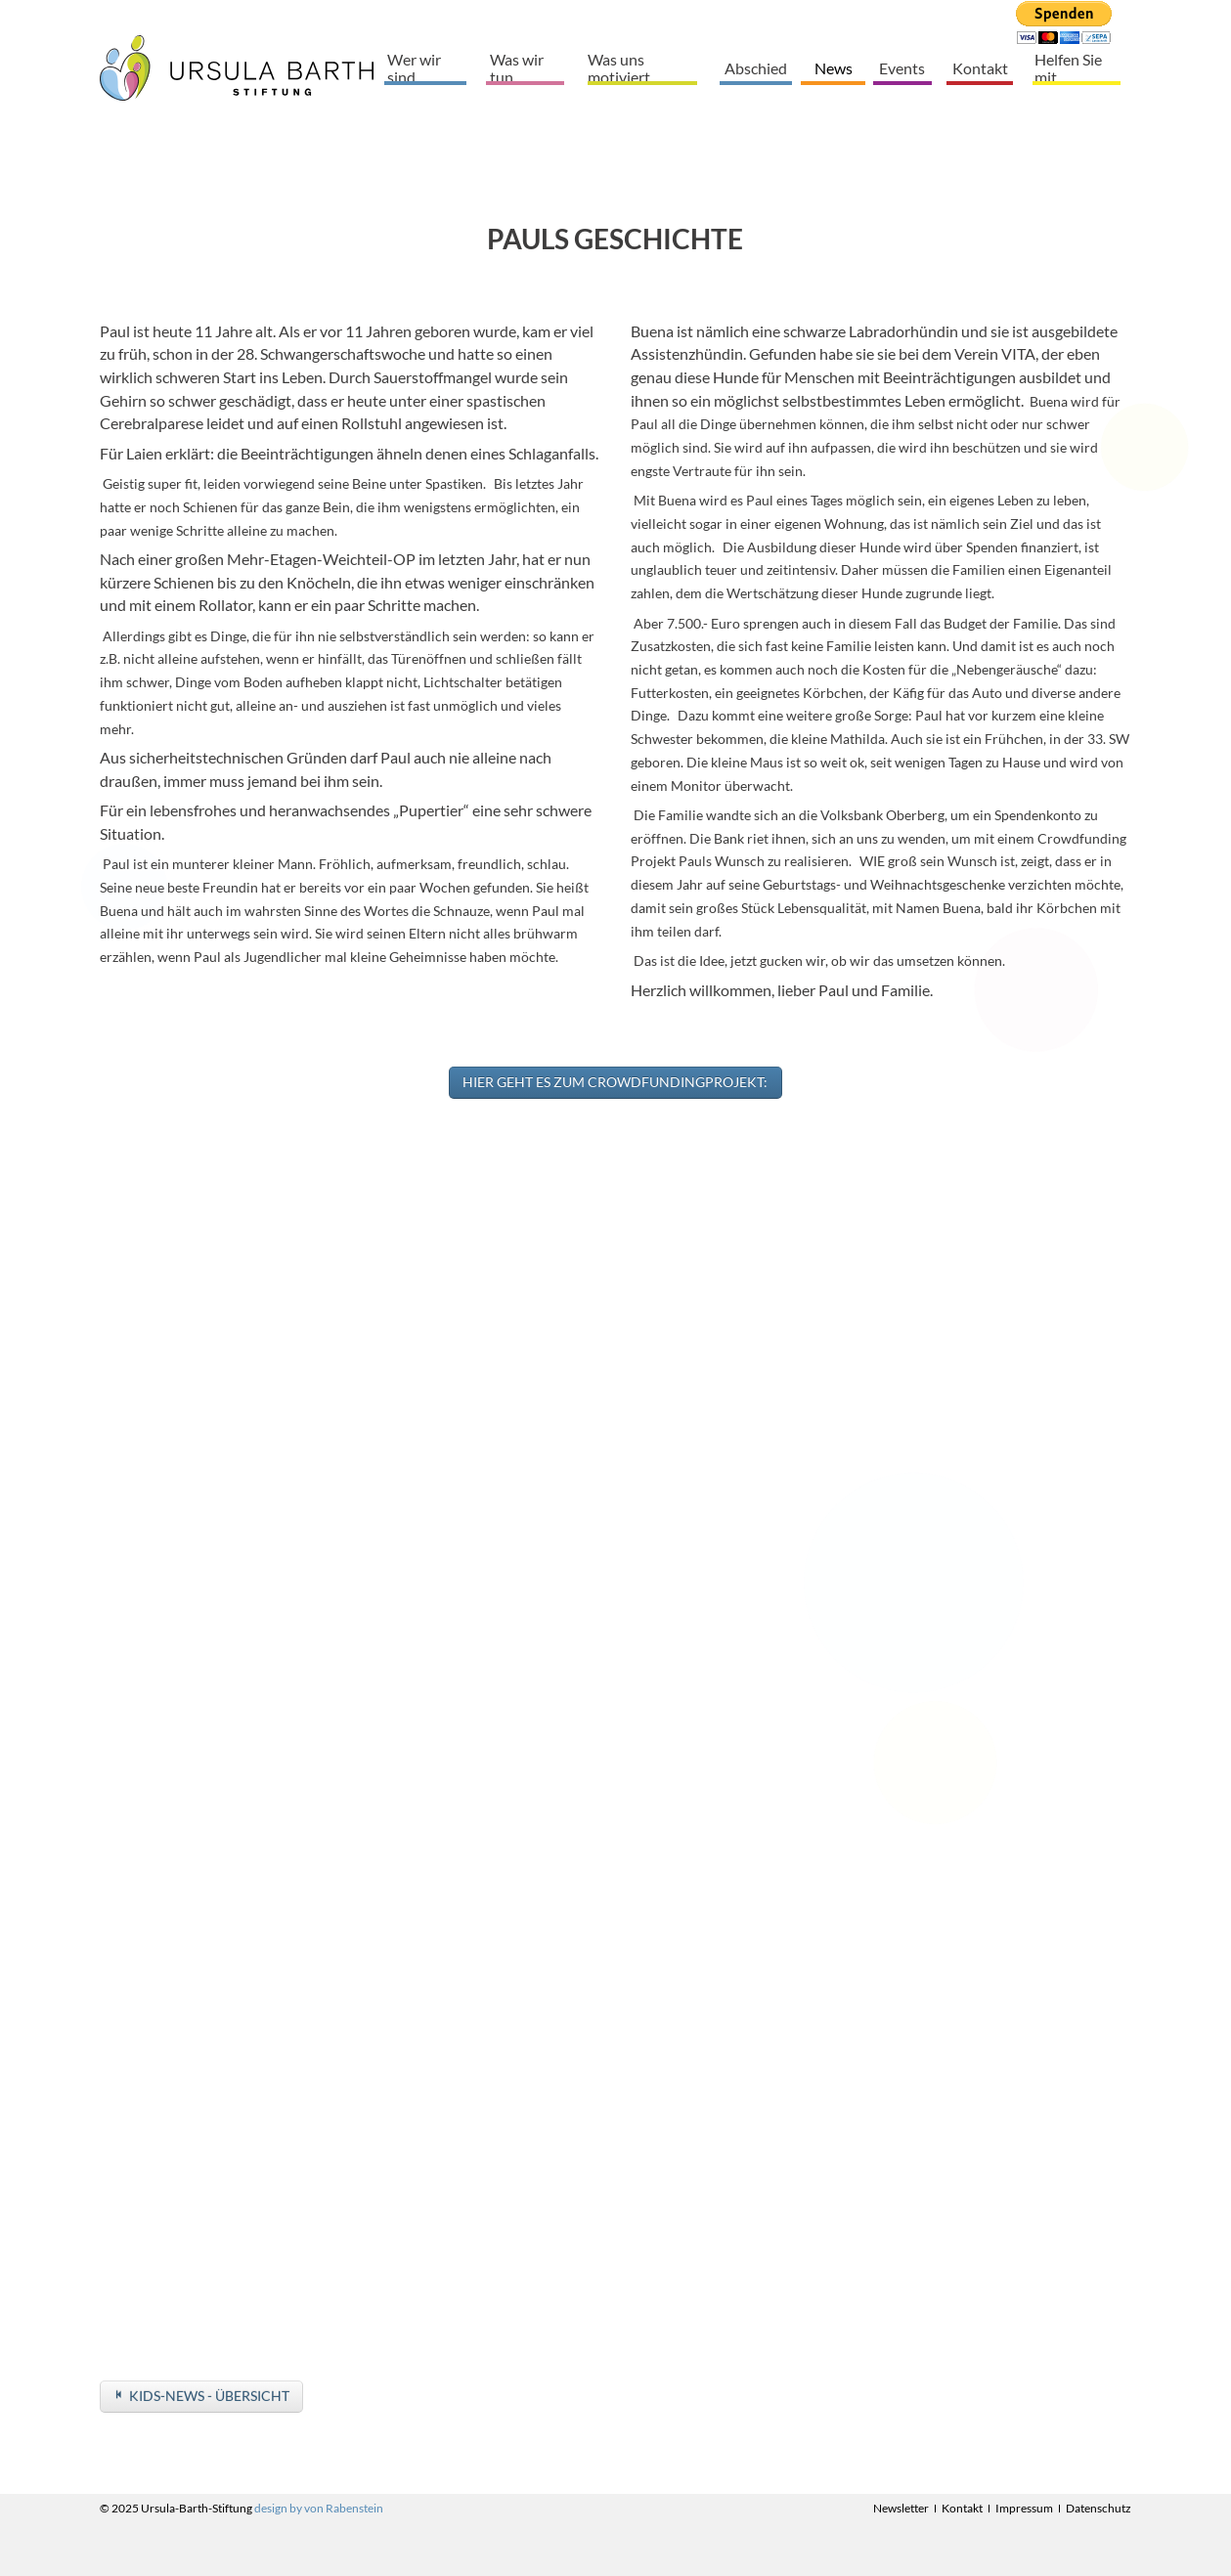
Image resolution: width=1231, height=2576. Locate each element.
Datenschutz (1098, 2508)
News (833, 68)
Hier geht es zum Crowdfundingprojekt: (615, 1081)
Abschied (756, 68)
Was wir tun (517, 67)
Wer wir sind (414, 67)
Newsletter (901, 2508)
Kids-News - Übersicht (209, 2395)
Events (902, 68)
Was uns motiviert (619, 67)
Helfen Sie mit (1068, 67)
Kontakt (980, 68)
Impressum (1024, 2508)
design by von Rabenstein (318, 2508)
